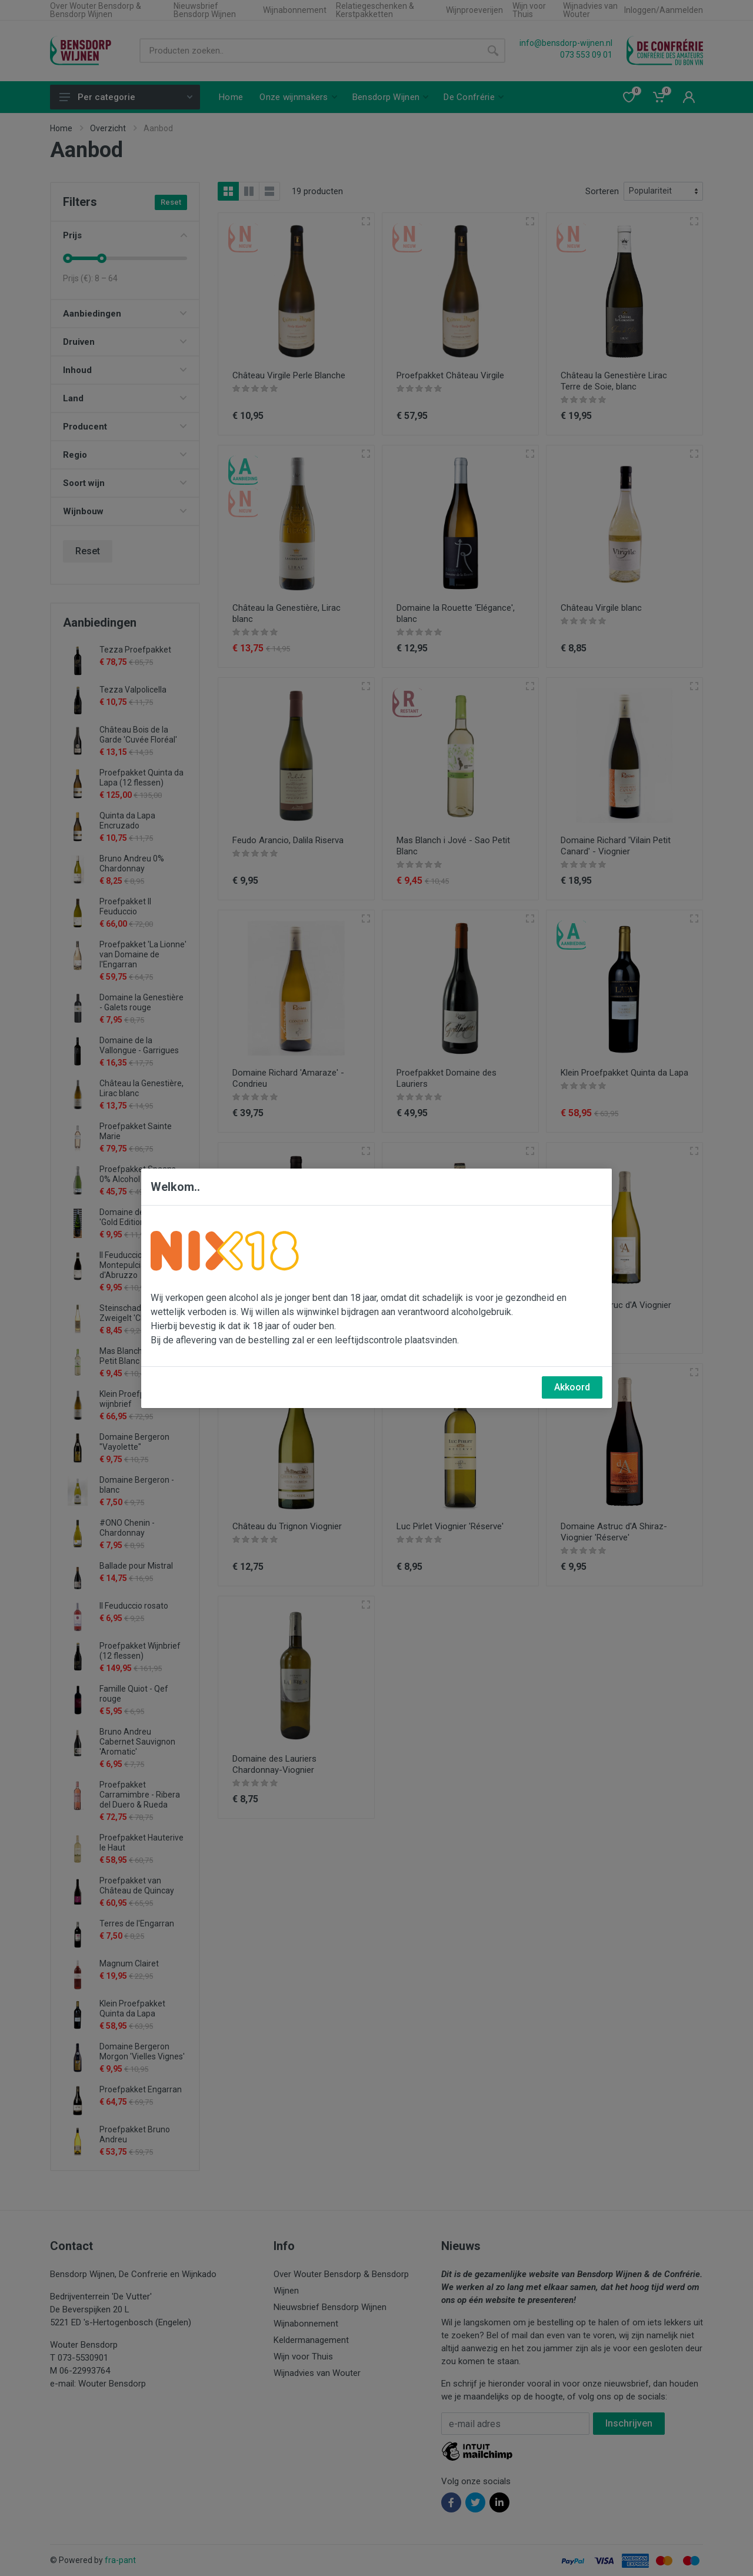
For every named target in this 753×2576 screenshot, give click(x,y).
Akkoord (572, 1387)
